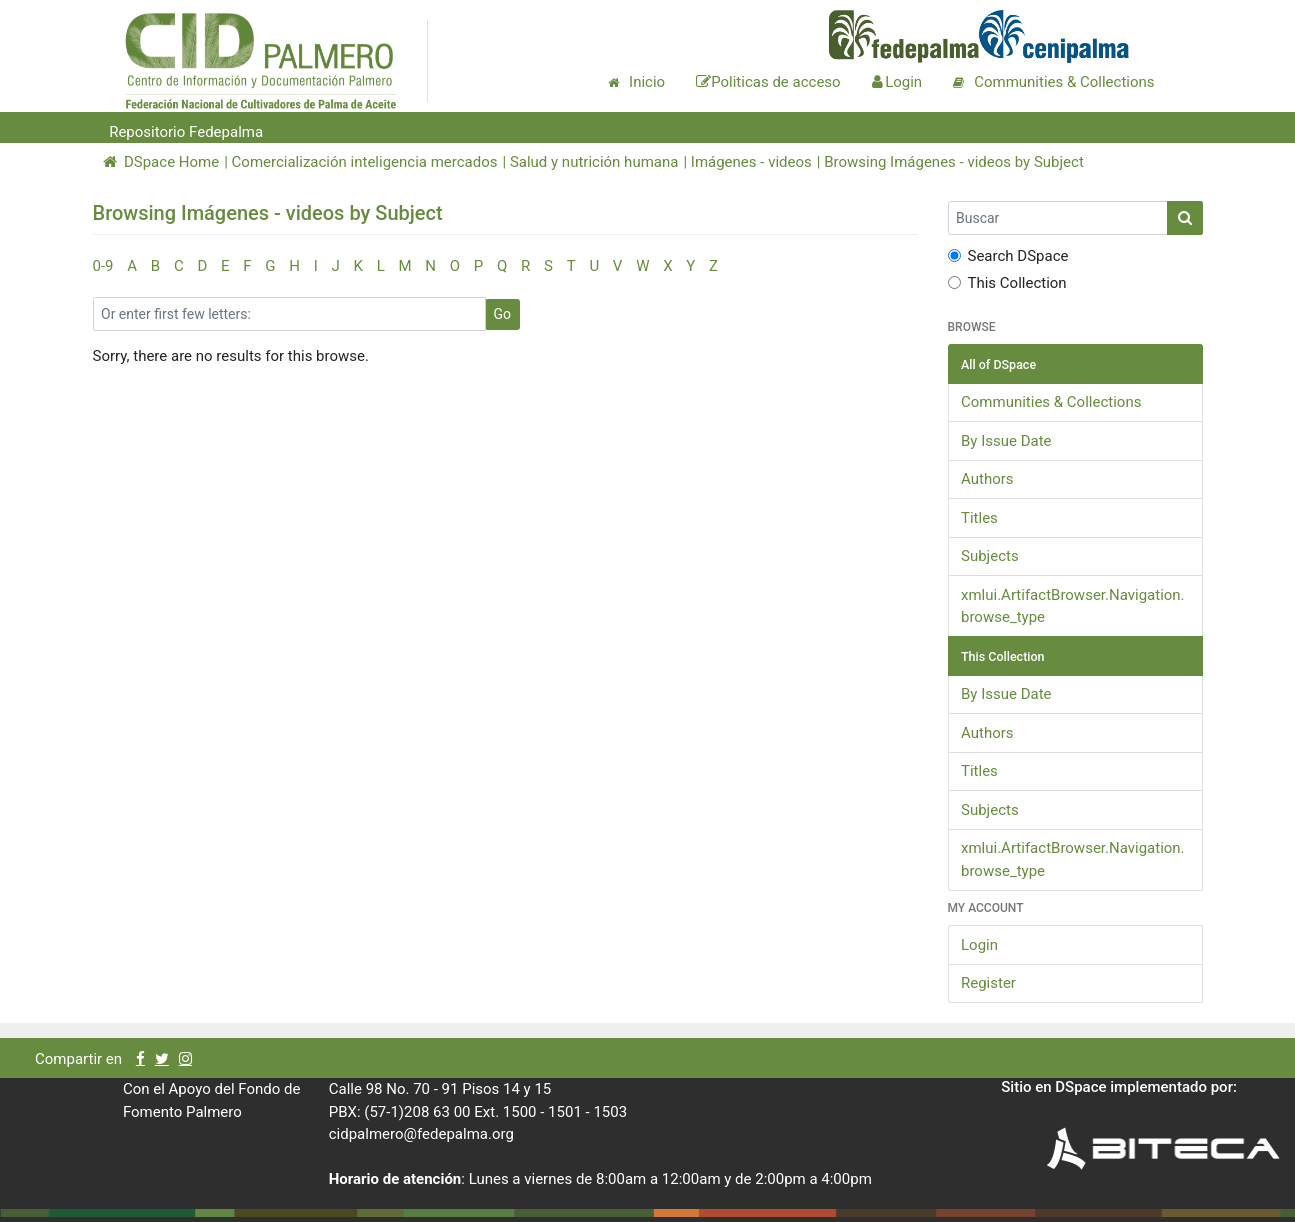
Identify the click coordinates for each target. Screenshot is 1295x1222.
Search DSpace (1008, 256)
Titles (979, 518)
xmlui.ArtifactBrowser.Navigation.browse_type (1073, 606)
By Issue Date (1006, 441)
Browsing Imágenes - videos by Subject (954, 162)
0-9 (103, 266)
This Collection (1007, 283)
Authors (987, 479)
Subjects (990, 556)
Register (988, 983)
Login (979, 945)
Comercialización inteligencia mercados (365, 162)
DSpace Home (161, 162)
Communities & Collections (1051, 402)
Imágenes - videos (751, 162)
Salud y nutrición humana (594, 162)
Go (503, 314)
